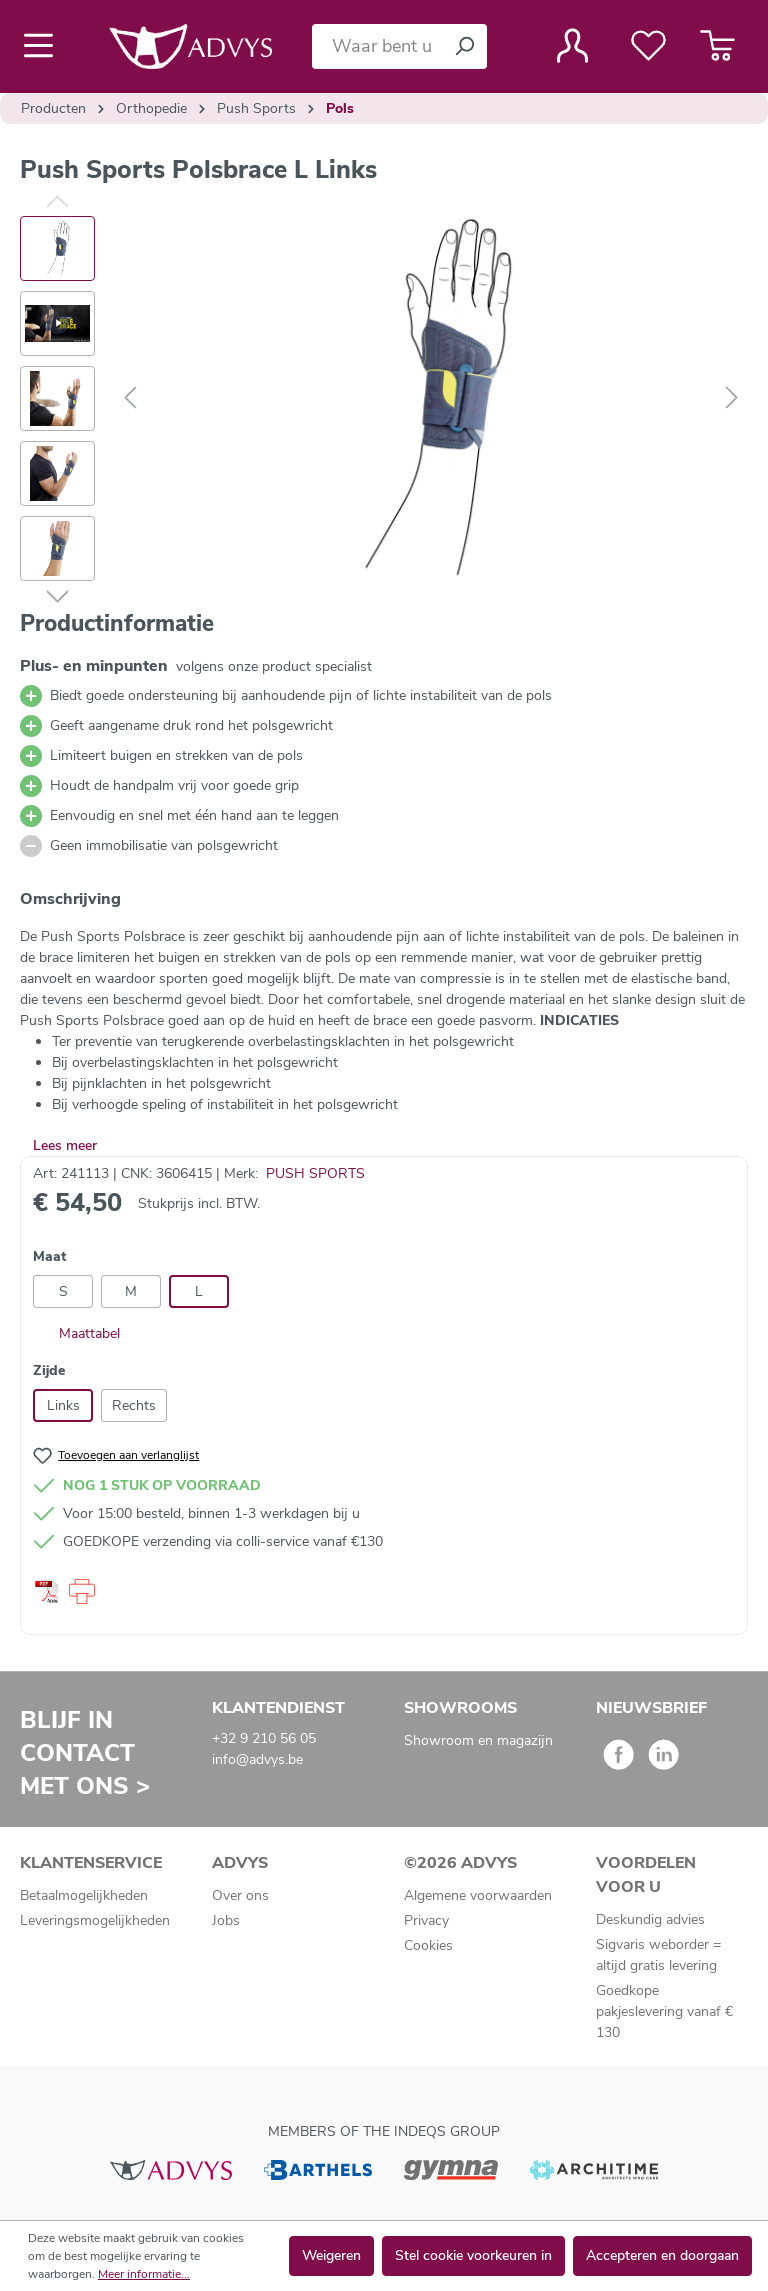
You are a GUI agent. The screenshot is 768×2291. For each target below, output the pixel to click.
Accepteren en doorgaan (662, 2255)
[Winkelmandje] (717, 46)
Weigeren (331, 2255)
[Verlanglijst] (648, 46)
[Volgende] (732, 398)
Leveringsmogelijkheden (95, 1920)
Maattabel (76, 1333)
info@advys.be (257, 1759)
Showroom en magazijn (478, 1740)
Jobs (226, 1920)
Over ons (240, 1895)
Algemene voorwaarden (478, 1895)
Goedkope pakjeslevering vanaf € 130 (664, 2011)
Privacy (426, 1920)
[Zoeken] (464, 46)
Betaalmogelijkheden (84, 1895)
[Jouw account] (572, 46)
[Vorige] (130, 398)
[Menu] (44, 46)
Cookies (428, 1945)
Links (63, 1405)
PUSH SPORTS (315, 1173)
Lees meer (65, 1145)
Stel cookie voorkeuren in (473, 2255)
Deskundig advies (650, 1919)
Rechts (134, 1405)
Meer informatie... (144, 2274)
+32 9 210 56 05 (264, 1738)
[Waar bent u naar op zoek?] (377, 46)
